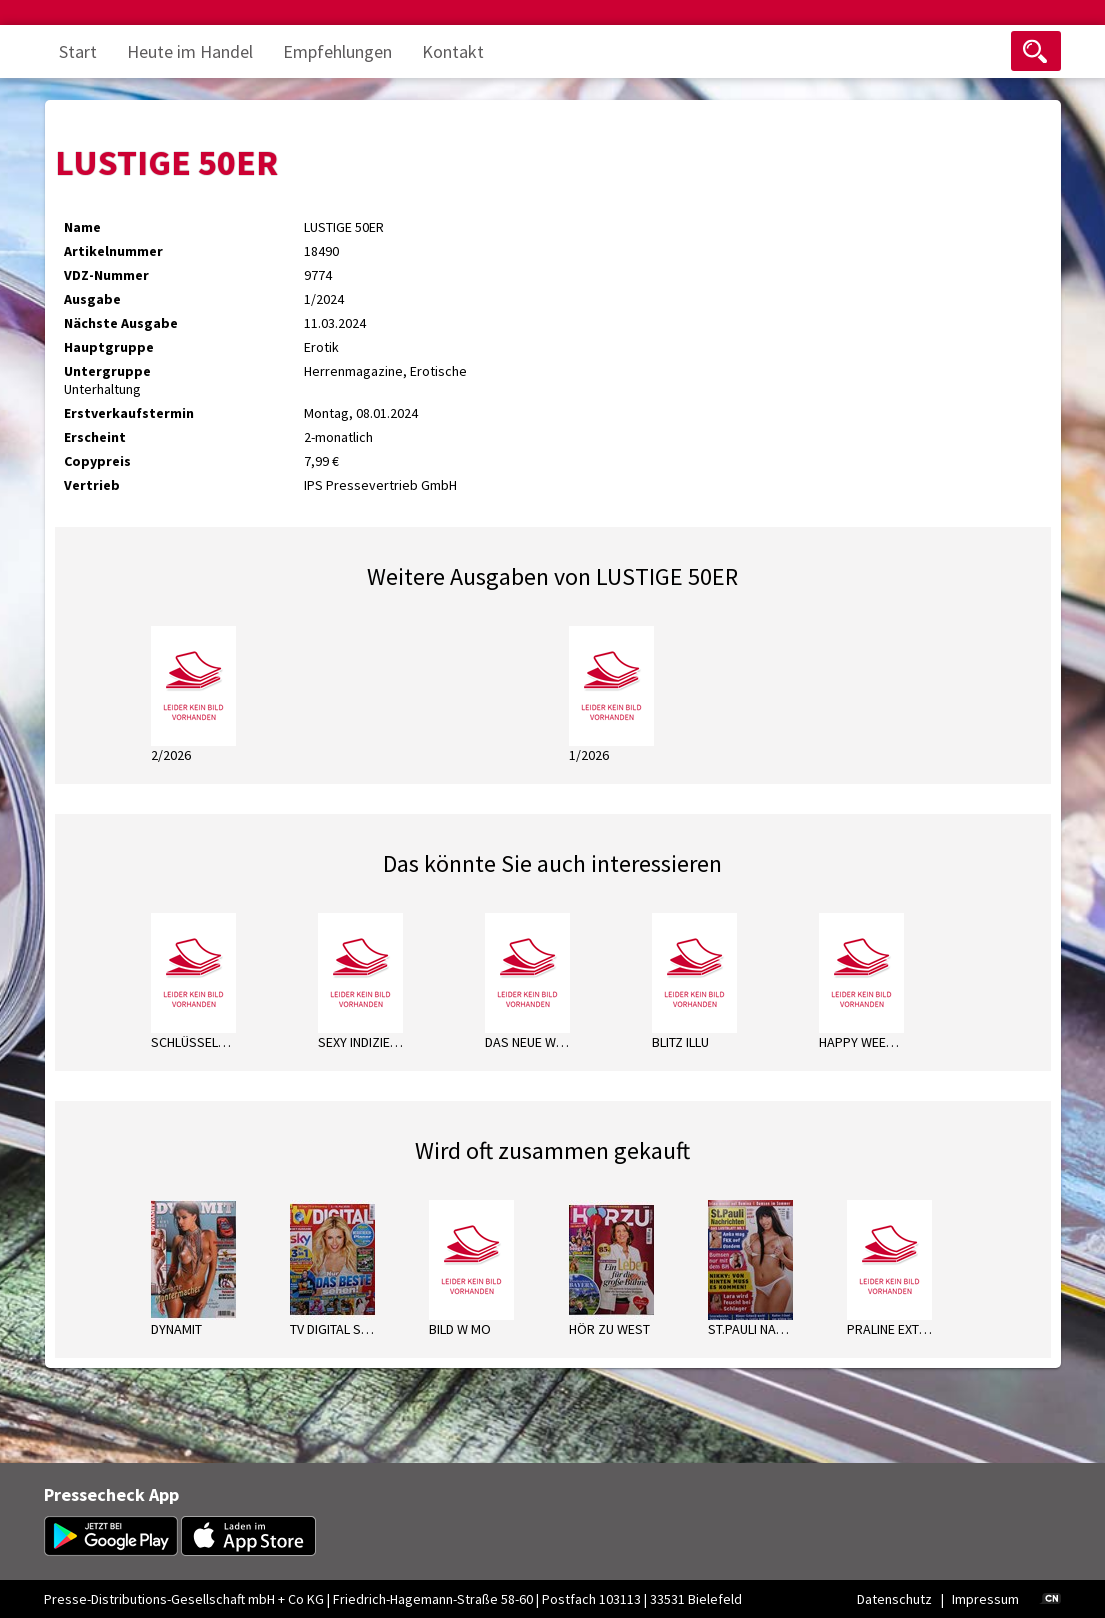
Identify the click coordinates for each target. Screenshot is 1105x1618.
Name (82, 227)
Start (78, 51)
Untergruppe (107, 371)
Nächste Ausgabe (121, 323)
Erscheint (95, 437)
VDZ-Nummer (106, 275)
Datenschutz (894, 1599)
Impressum (985, 1599)
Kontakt (453, 51)
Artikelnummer (113, 251)
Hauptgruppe (109, 347)
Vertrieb (92, 485)
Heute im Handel (190, 51)
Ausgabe (92, 299)
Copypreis (97, 461)
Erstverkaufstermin (129, 413)
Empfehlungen (337, 51)
